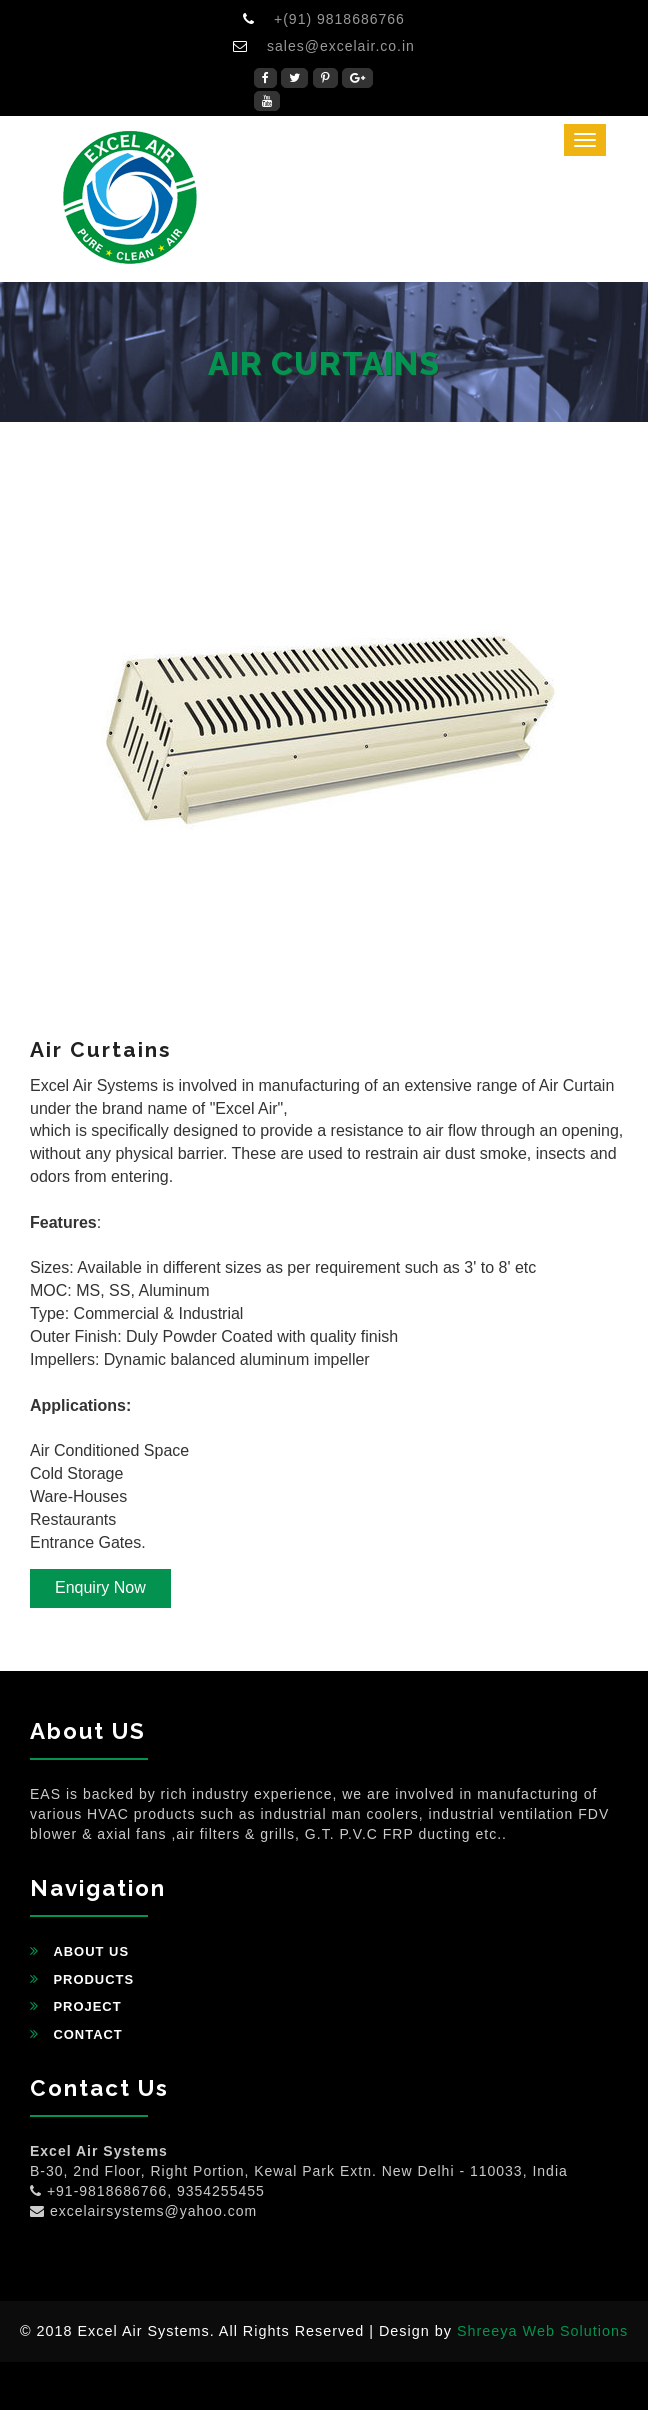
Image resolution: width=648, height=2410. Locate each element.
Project (87, 2006)
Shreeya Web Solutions (542, 2331)
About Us (91, 1951)
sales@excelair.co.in (341, 46)
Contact (87, 2034)
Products (93, 1979)
